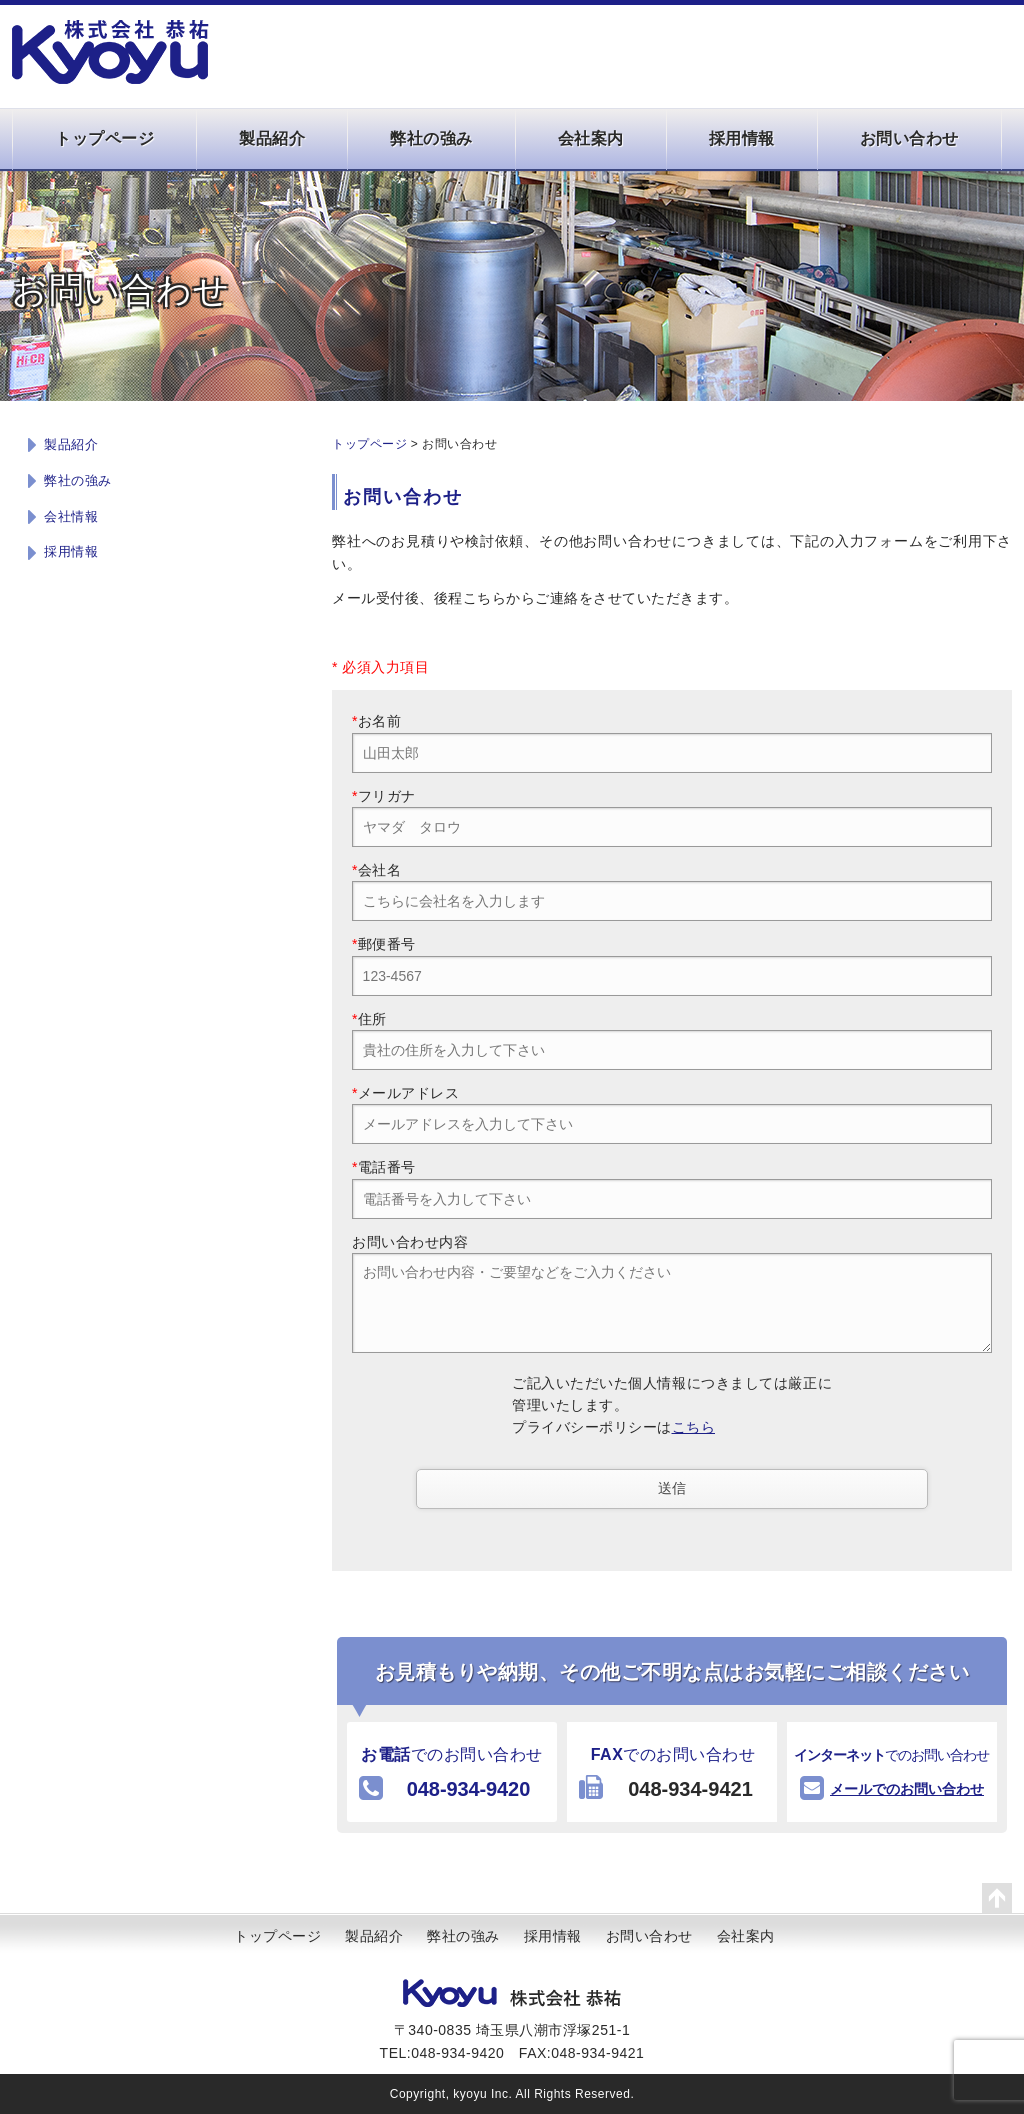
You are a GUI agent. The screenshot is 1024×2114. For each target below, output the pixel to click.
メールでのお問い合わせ (907, 1789)
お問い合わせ (909, 138)
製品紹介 (272, 138)
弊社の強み (431, 138)
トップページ (104, 138)
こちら (694, 1427)
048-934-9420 (468, 1789)
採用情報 (742, 138)
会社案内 (591, 138)
